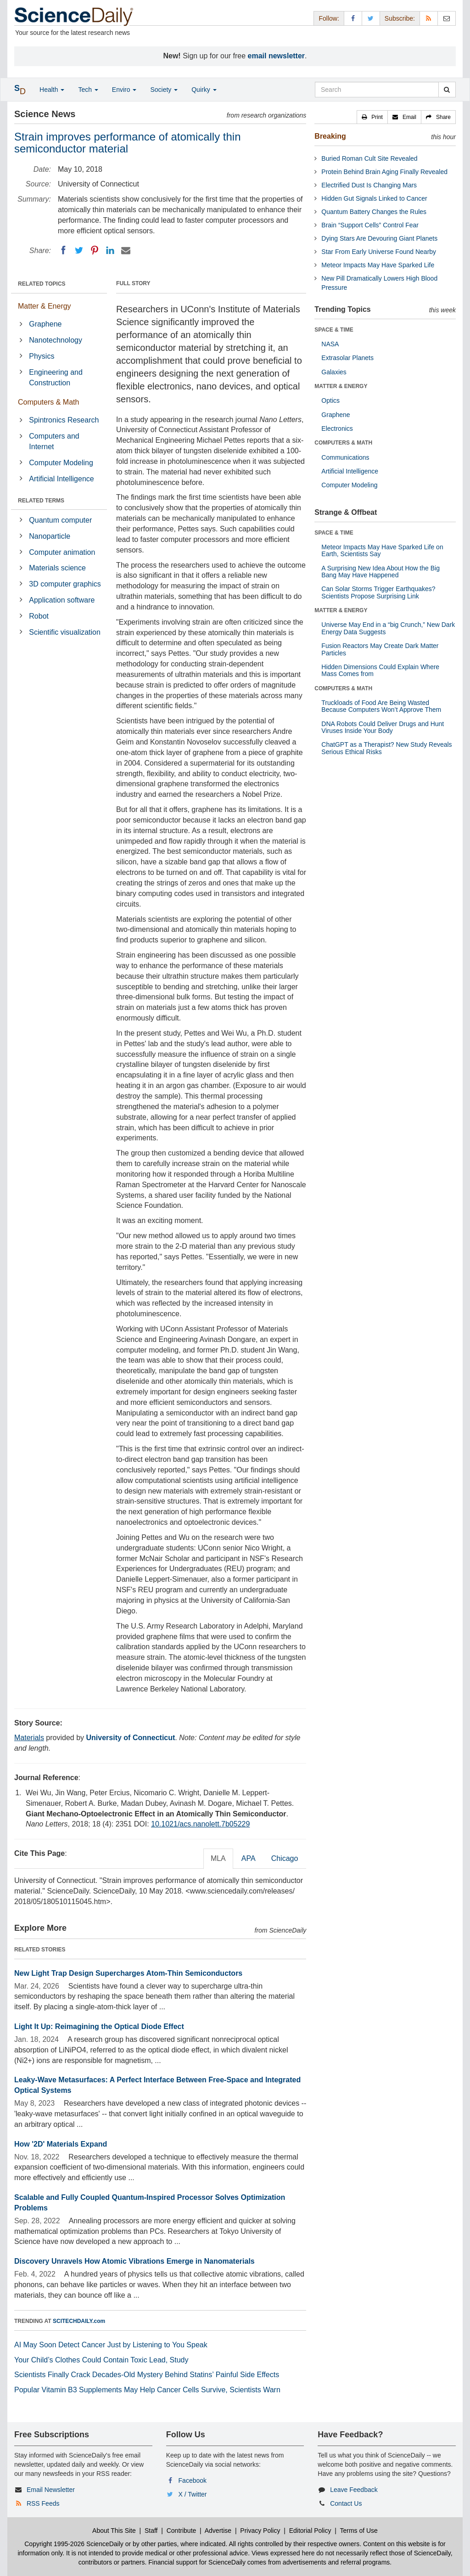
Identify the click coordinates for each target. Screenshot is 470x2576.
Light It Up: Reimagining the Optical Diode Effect (99, 2026)
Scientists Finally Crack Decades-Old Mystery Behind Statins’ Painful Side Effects (146, 2375)
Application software (62, 600)
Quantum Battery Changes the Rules (373, 211)
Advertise (218, 2530)
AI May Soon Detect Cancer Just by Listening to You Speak (110, 2345)
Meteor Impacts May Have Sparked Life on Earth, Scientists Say (382, 550)
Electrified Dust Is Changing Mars (369, 185)
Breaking (330, 136)
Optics (330, 400)
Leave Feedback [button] (354, 2489)
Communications (345, 457)
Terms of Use (358, 2530)
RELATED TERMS (41, 500)
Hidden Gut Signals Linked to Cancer (374, 198)
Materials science (57, 568)
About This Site (114, 2530)
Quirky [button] (203, 89)
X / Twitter (193, 2494)
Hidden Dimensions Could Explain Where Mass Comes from (380, 670)
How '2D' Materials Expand (60, 2144)
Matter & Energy (44, 306)
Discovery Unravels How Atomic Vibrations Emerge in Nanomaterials (134, 2261)
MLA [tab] (218, 1858)
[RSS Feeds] (429, 18)
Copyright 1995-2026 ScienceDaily (73, 2544)
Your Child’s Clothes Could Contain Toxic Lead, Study (101, 2360)
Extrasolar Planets (347, 357)
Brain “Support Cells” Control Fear (370, 225)
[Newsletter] (446, 18)
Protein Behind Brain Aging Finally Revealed (384, 171)
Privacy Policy (260, 2530)
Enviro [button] (124, 89)
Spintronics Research (64, 420)
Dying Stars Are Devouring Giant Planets (379, 238)
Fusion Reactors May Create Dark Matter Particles (379, 649)
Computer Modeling (61, 463)
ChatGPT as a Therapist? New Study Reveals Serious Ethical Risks (386, 748)
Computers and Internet (54, 441)
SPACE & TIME (333, 330)
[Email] (125, 250)
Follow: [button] (329, 18)
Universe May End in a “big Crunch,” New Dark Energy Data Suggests (388, 628)
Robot (39, 616)
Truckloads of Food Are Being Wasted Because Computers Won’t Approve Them (381, 706)
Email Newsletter (51, 2489)
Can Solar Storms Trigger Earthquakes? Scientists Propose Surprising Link (378, 592)
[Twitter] (78, 250)
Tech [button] (88, 89)
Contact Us (346, 2503)
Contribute (181, 2530)
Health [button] (51, 89)
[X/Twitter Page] (371, 18)
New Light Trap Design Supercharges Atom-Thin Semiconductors (128, 1973)
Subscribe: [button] (400, 18)
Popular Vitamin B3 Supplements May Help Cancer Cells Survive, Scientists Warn (147, 2390)
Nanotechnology (55, 340)
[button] (372, 117)
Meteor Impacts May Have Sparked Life (377, 265)
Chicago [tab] (284, 1858)
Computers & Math (48, 402)
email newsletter (276, 56)
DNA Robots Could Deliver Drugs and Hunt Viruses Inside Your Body (382, 727)
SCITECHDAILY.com (79, 2321)
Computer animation (62, 552)
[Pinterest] (94, 250)
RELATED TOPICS (42, 284)
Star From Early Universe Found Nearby (378, 251)
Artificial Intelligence (61, 479)
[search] (447, 89)
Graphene (45, 324)
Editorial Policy (310, 2530)
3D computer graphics (65, 584)
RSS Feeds (43, 2503)
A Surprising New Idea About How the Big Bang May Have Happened (380, 571)
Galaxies (333, 372)
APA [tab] (248, 1858)
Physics (41, 356)
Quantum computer (60, 520)
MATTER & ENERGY (340, 386)
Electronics (336, 428)
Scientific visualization (65, 632)
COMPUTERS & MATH (343, 443)
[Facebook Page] (353, 18)
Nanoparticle (49, 536)
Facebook (193, 2480)
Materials (29, 1738)
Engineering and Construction (56, 377)
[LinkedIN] (110, 250)
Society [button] (164, 89)
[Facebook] (63, 250)
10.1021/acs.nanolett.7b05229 (200, 1824)
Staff (151, 2530)
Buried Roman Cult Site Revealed (369, 158)
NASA (330, 344)
